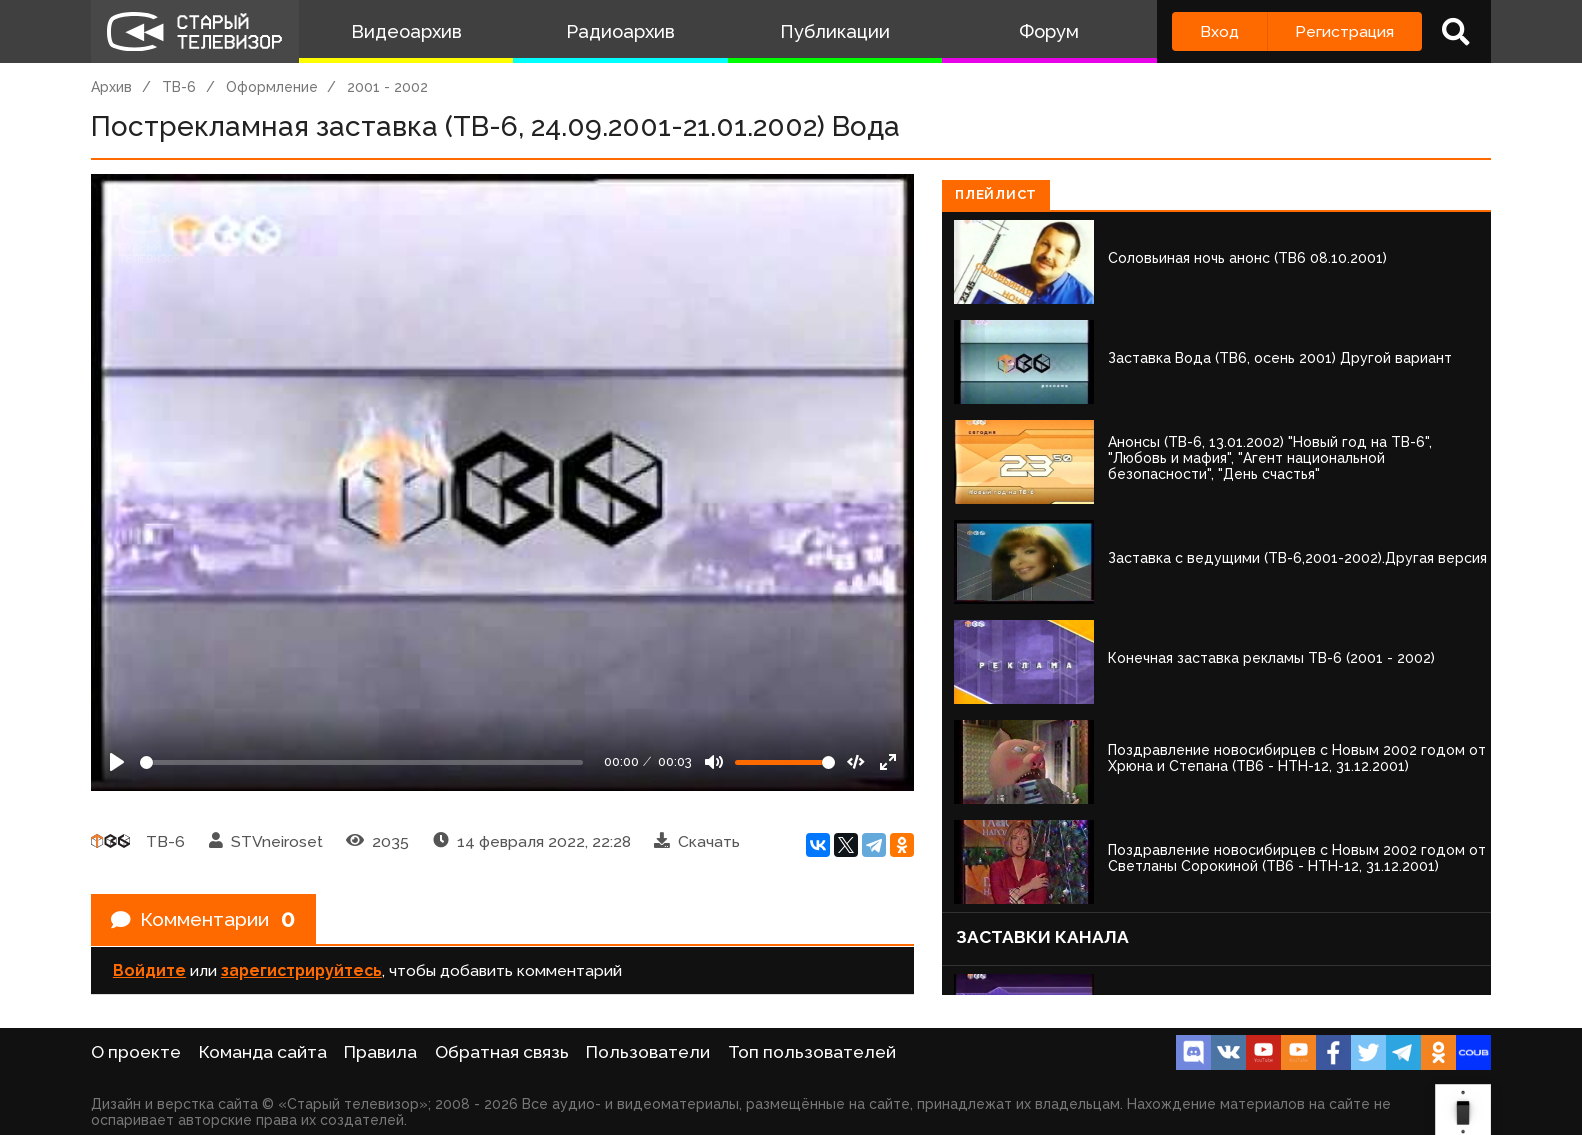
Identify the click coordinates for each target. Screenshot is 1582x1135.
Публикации (835, 31)
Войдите (149, 971)
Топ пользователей (812, 1052)
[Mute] (714, 762)
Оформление (272, 87)
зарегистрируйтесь (301, 971)
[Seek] (361, 762)
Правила (380, 1052)
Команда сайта (263, 1052)
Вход (1219, 31)
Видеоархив (406, 31)
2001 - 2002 (387, 87)
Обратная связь (502, 1052)
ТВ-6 (179, 87)
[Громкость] (785, 762)
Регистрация (1344, 31)
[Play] (117, 762)
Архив (111, 87)
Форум (1049, 31)
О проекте (136, 1052)
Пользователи (648, 1052)
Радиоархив (620, 31)
